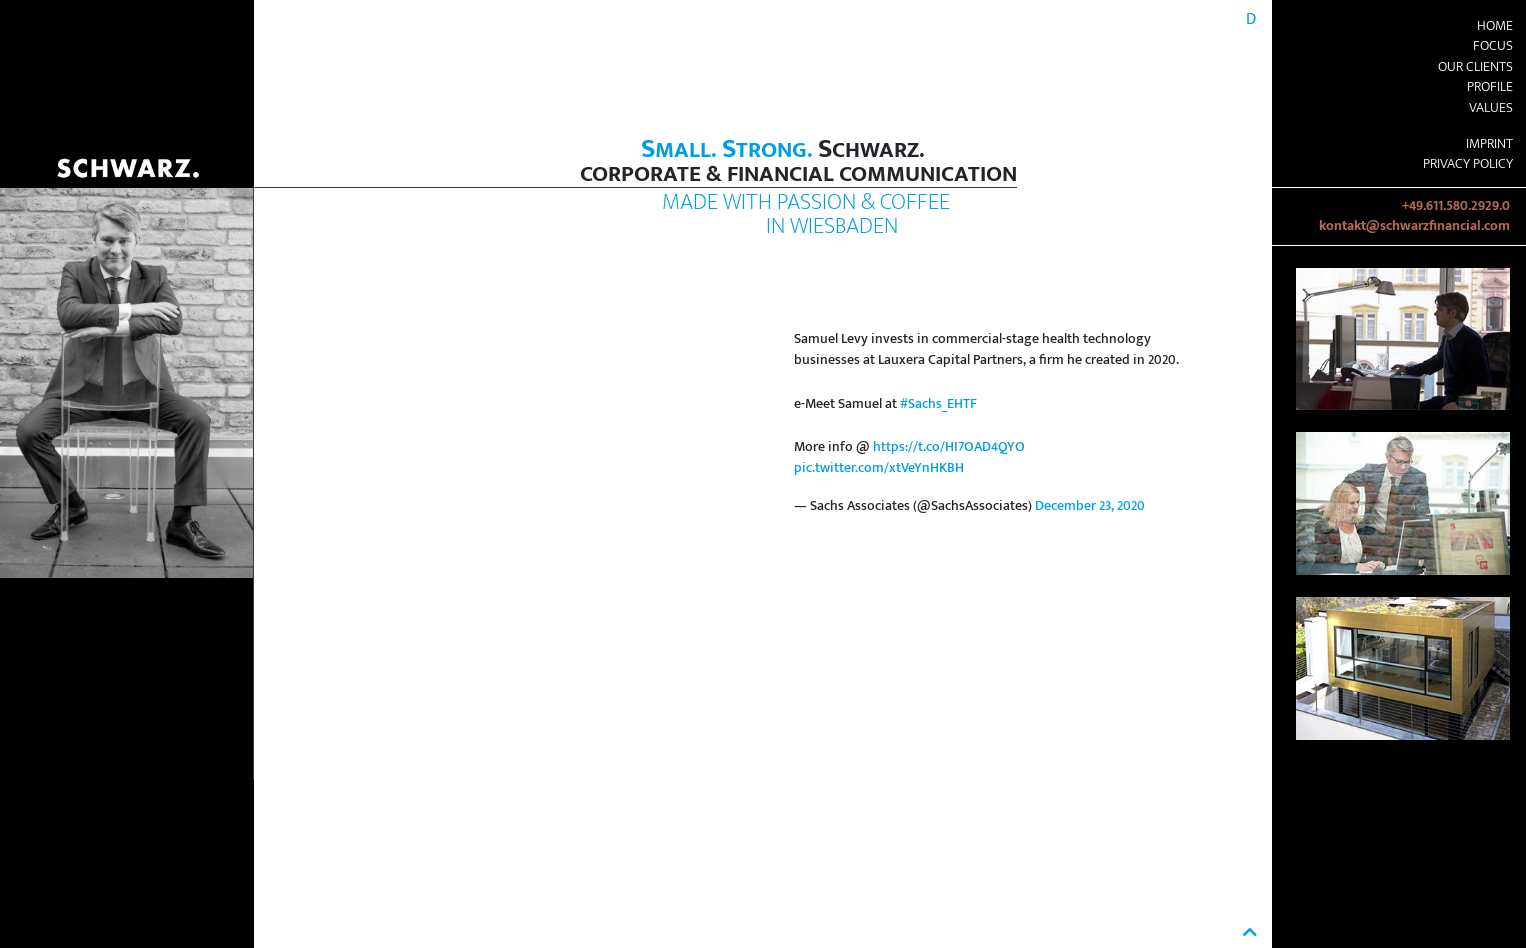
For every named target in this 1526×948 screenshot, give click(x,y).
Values (1491, 108)
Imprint (1489, 144)
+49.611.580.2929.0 (1456, 206)
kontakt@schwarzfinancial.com (1414, 226)
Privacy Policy (1468, 164)
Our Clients (1475, 67)
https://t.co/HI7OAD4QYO (949, 447)
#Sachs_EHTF (938, 404)
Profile (1490, 87)
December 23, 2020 (1090, 506)
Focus (1493, 46)
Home (1495, 26)
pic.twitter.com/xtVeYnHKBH (879, 468)
